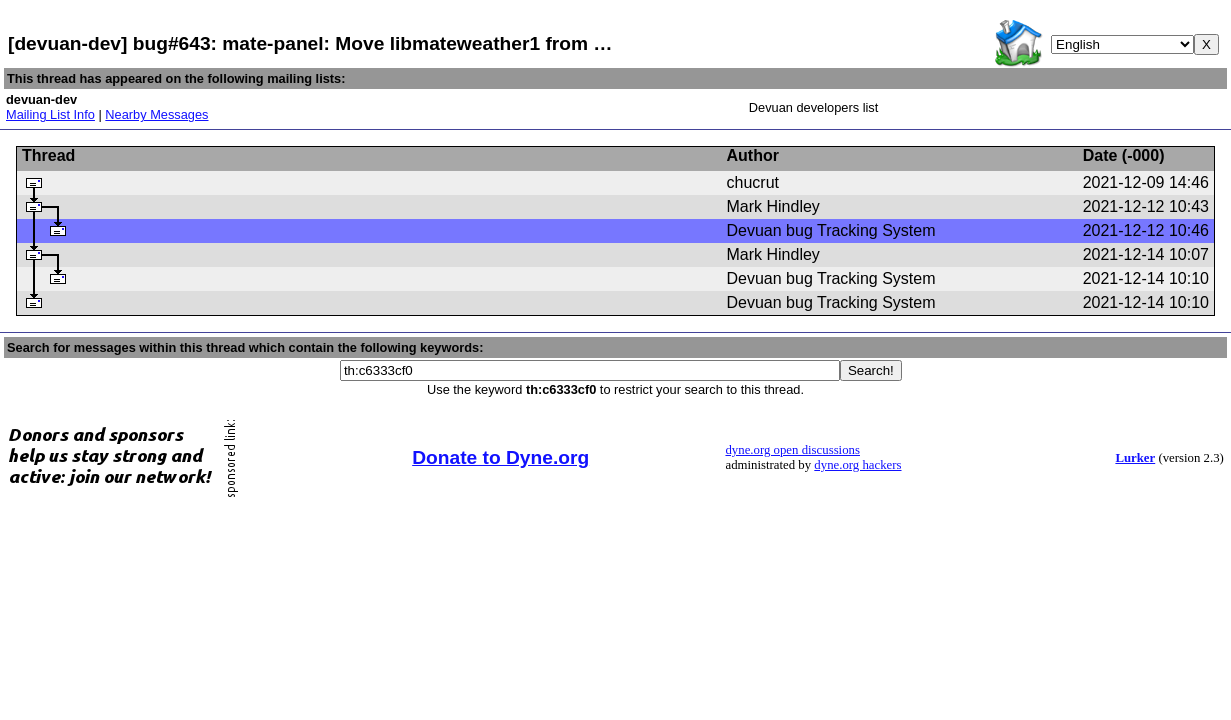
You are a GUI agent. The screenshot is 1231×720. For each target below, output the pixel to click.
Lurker (1135, 458)
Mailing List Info (50, 114)
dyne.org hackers (857, 465)
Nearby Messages (156, 114)
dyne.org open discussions (792, 450)
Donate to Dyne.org (500, 457)
